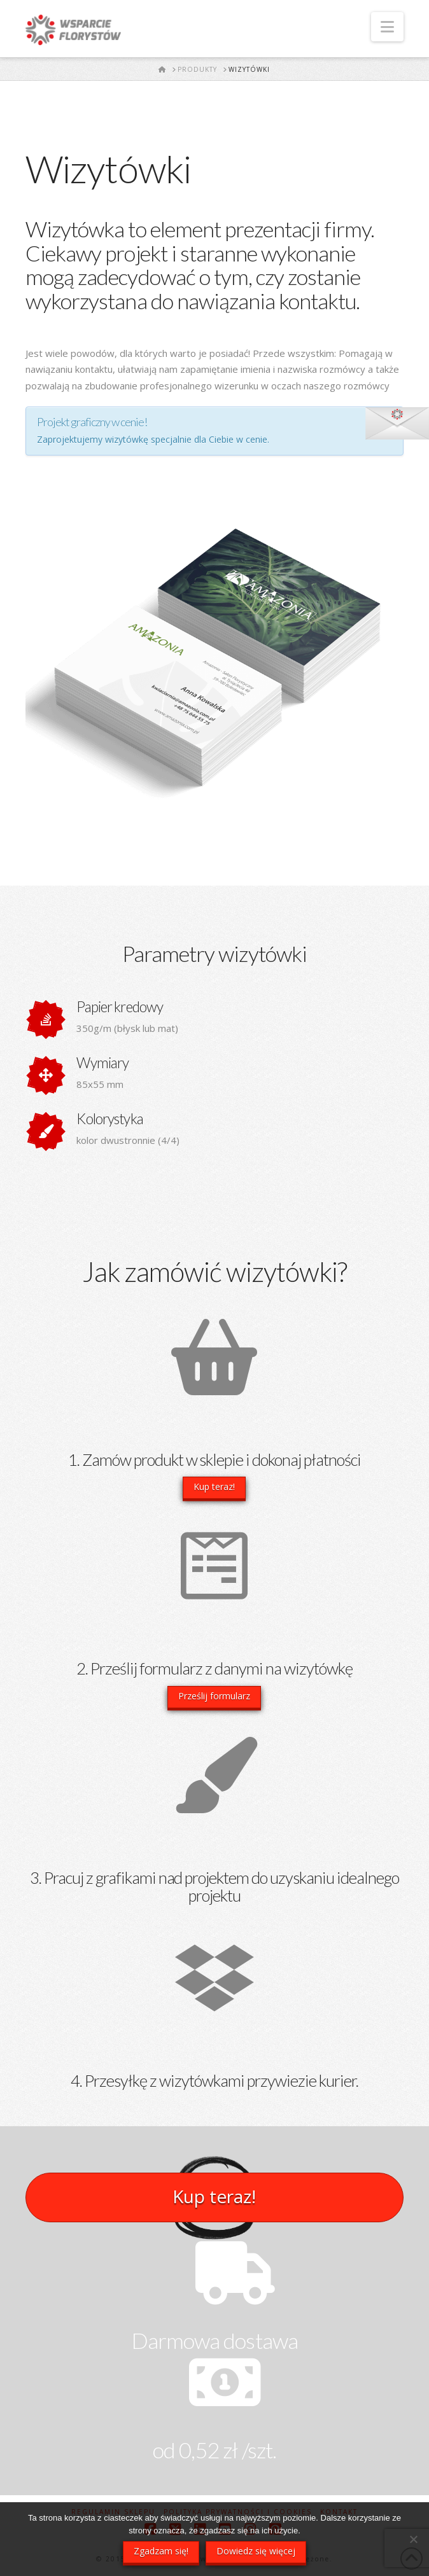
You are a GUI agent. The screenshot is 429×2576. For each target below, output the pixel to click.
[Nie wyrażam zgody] (413, 2539)
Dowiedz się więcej (255, 2551)
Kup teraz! (214, 1486)
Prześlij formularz (214, 1696)
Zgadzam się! (161, 2551)
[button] (387, 26)
